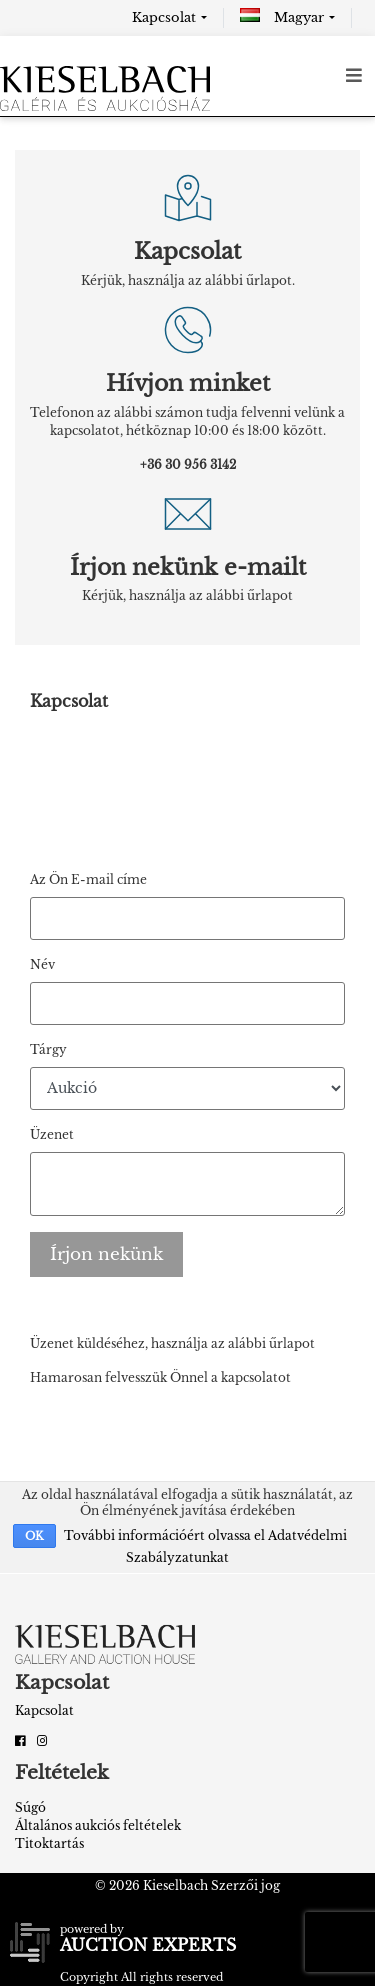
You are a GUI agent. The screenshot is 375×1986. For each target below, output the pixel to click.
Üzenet (52, 1134)
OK (34, 1536)
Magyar (282, 17)
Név (42, 964)
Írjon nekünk (106, 1254)
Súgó (30, 1807)
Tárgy (48, 1049)
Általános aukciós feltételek (98, 1825)
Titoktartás (49, 1843)
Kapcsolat (164, 17)
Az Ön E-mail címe (88, 879)
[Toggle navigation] (354, 75)
